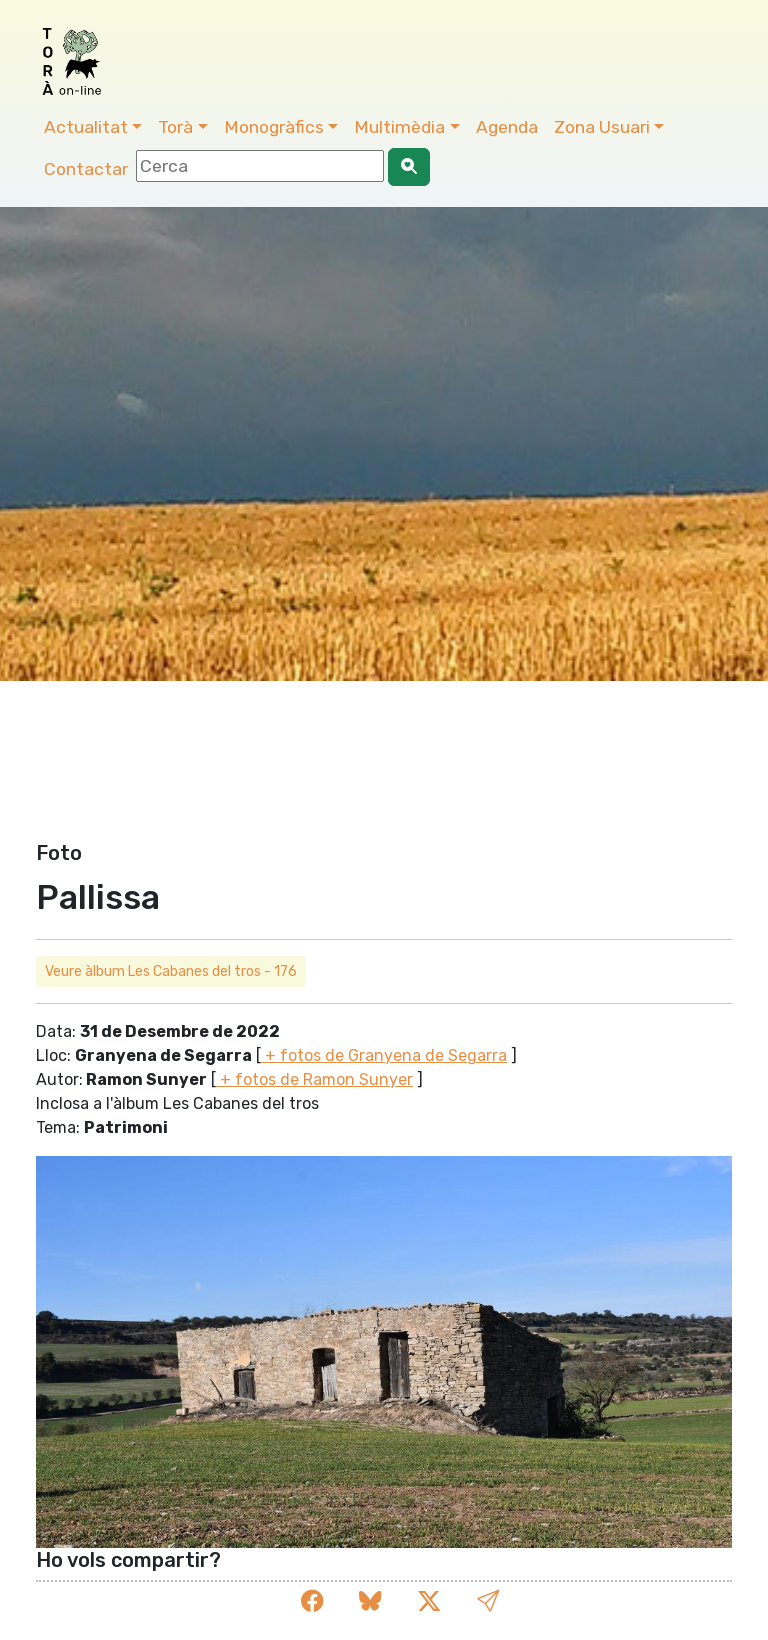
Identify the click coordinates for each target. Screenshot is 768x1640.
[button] (488, 1601)
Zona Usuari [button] (602, 127)
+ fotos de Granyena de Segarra (384, 1055)
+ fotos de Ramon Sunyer (314, 1079)
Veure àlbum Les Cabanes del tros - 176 (171, 971)
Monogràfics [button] (274, 127)
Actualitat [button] (86, 127)
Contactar (86, 169)
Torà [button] (175, 127)
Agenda (507, 127)
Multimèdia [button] (399, 127)
